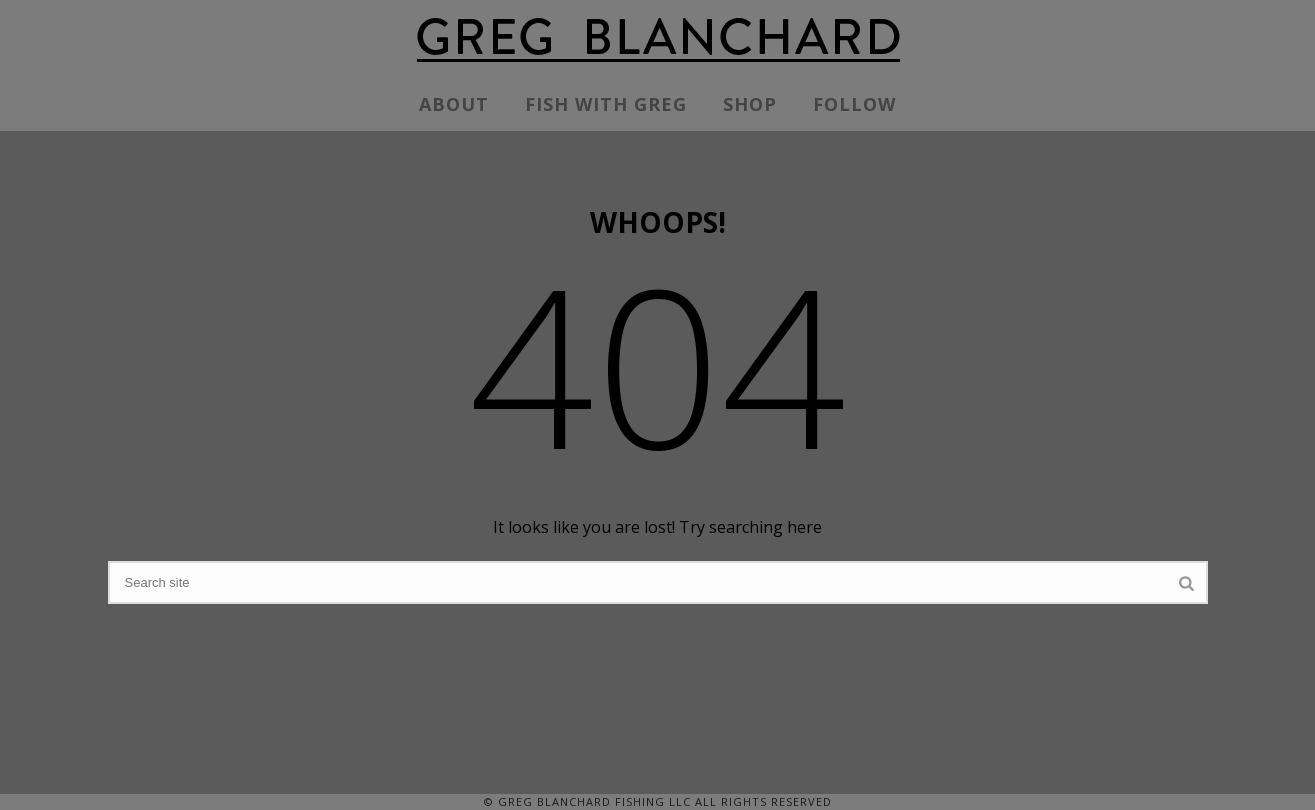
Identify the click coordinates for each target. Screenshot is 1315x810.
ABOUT (454, 104)
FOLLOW (854, 104)
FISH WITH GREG (606, 104)
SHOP (750, 104)
